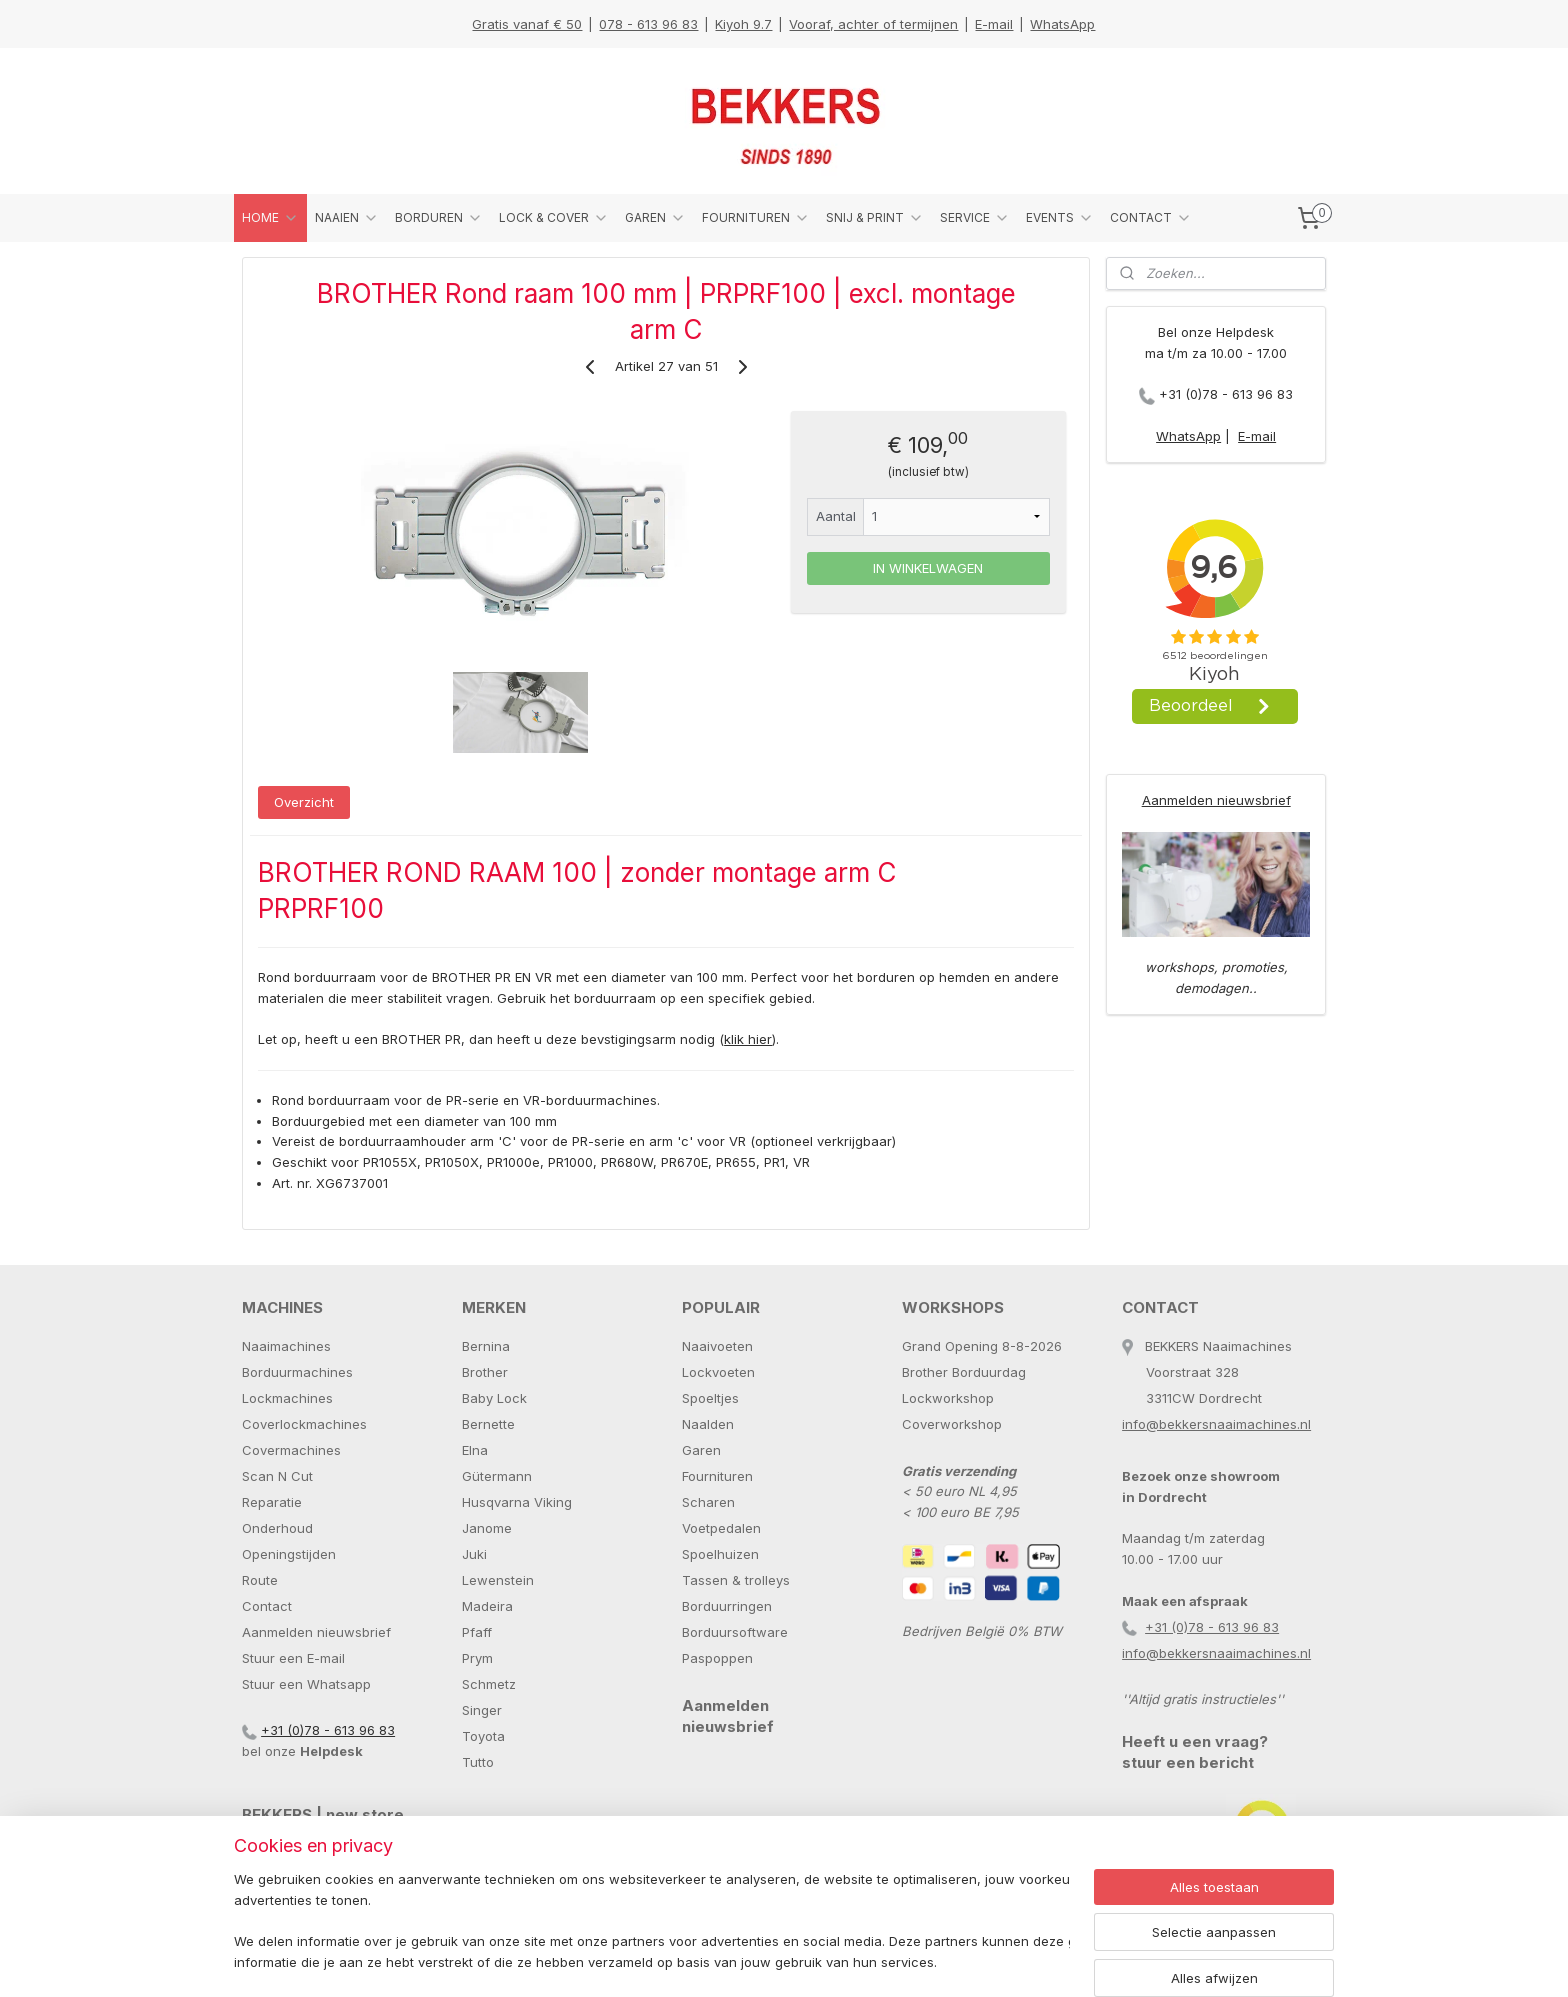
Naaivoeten (717, 1346)
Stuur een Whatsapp (306, 1684)
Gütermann (497, 1476)
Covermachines (291, 1450)
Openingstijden (289, 1554)
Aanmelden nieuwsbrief (1216, 800)
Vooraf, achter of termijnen (873, 24)
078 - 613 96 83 (648, 24)
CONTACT (1151, 218)
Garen (701, 1450)
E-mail (994, 24)
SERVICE (975, 218)
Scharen (708, 1502)
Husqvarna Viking (517, 1502)
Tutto (478, 1762)
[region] (652, 1922)
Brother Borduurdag (964, 1372)
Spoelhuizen (720, 1554)
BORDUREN (439, 218)
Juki (474, 1554)
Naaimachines (286, 1346)
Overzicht (304, 802)
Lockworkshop (948, 1398)
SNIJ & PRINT (875, 218)
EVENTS (1060, 218)
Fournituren (717, 1476)
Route (260, 1580)
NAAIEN (347, 218)
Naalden (708, 1424)
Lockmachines (287, 1398)
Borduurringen (727, 1606)
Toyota (483, 1736)
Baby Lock (494, 1398)
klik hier (748, 1039)
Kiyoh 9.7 (743, 24)
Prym (477, 1658)
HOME (270, 218)
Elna (475, 1450)
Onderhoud (277, 1528)
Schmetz (489, 1684)
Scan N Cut (277, 1476)
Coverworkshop (952, 1424)
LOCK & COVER (554, 218)
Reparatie (272, 1502)
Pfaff (477, 1632)
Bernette (488, 1424)
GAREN (655, 218)
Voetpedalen (721, 1528)
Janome (487, 1528)
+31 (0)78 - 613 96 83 (1226, 394)
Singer (482, 1710)
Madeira (487, 1606)
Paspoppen (717, 1658)
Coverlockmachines (304, 1424)
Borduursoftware (735, 1632)
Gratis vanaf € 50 (527, 24)
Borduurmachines (297, 1372)
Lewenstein (498, 1580)
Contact (267, 1606)
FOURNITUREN (756, 218)
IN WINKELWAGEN (928, 568)
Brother (485, 1372)
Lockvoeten (718, 1372)
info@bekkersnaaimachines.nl (1216, 1424)
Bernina (486, 1346)
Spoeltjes (710, 1398)
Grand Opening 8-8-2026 (982, 1346)
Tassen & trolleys (736, 1580)
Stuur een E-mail (293, 1658)
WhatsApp (1062, 24)
